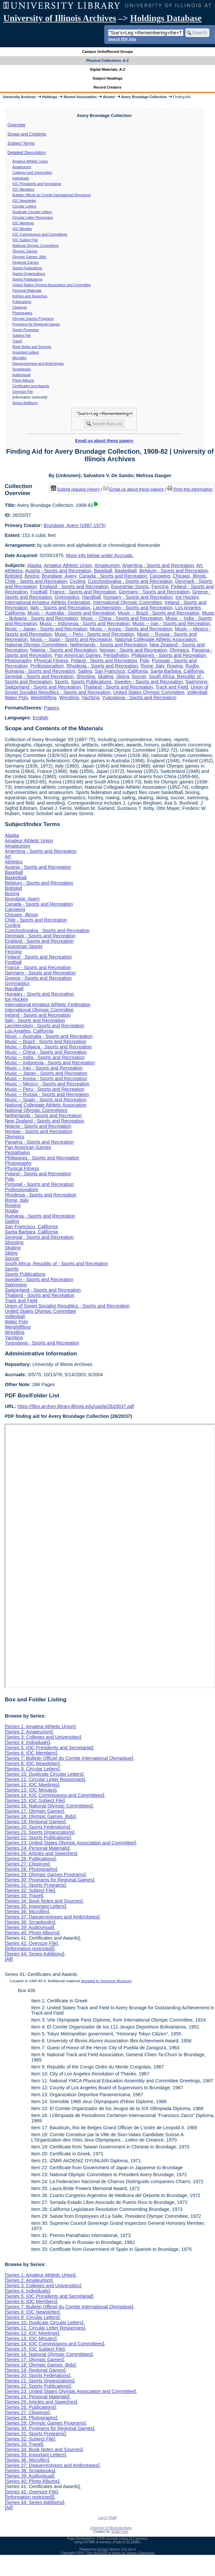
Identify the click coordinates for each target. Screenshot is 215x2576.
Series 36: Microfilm (26, 1911)
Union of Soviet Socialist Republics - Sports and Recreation (106, 689)
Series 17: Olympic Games (34, 1811)
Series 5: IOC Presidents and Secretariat (49, 1747)
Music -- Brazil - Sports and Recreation (159, 613)
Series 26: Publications (30, 1858)
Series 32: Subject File (29, 1890)
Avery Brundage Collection (144, 97)
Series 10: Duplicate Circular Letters (44, 1774)
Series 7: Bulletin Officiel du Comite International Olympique (69, 1758)
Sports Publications (28, 279)
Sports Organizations (29, 274)
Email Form (119, 2531)
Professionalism (47, 665)
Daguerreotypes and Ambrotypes (38, 363)
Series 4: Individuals (27, 1742)
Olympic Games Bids (29, 257)
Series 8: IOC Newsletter (32, 1763)
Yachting (90, 697)
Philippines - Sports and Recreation (168, 655)
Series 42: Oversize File (31, 1943)
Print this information (190, 489)
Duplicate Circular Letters (32, 212)
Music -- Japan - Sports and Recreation (46, 628)
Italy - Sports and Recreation (60, 607)
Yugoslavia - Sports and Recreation (139, 697)
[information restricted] (29, 1948)
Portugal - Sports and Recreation (39, 1184)
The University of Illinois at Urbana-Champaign (120, 2553)
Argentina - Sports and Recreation (158, 565)
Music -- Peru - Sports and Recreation (95, 634)
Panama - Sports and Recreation (39, 1142)
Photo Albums (23, 380)
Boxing (31, 576)
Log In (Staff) (107, 2517)
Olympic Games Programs (33, 319)
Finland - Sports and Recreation (38, 957)
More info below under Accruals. (100, 555)
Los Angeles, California (29, 1031)
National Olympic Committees (36, 245)
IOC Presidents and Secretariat (37, 184)
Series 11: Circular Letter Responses (44, 1779)
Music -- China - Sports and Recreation (122, 618)
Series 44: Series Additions (34, 1953)
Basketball (126, 570)
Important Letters (26, 352)
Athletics (13, 570)
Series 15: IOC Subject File (34, 1800)
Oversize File (23, 392)
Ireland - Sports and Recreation (38, 1015)
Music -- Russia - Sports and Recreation (47, 1094)
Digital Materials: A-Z (107, 69)
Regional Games (26, 262)
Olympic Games (25, 251)
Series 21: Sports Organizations (39, 1832)
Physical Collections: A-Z (107, 60)
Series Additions (25, 403)
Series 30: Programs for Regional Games (49, 1879)
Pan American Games (78, 655)
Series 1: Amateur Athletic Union (40, 1726)
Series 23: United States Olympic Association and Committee (70, 1842)
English (40, 717)
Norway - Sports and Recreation (133, 650)
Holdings (49, 97)
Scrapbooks (22, 369)
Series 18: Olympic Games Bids (40, 1816)
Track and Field (171, 687)
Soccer (139, 676)
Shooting (85, 676)
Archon (103, 2549)
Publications (22, 302)
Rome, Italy (152, 665)
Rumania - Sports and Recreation (40, 671)
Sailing (85, 671)
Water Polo (16, 697)
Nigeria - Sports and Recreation (63, 650)
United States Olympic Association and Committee (52, 285)
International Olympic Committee (127, 602)
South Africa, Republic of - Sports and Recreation (56, 1263)
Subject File (22, 335)
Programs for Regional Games (36, 324)
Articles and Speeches (30, 296)
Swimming (196, 681)
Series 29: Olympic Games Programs (45, 1874)
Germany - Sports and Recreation (154, 591)
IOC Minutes (22, 229)
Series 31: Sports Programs (35, 1885)
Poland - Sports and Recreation (104, 660)
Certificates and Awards (31, 386)
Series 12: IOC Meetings (32, 1784)
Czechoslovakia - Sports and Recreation (130, 581)
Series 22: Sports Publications (37, 1837)
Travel (17, 341)
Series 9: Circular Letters (32, 1768)
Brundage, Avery (59, 576)
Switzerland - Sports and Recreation (42, 687)
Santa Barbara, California (177, 671)
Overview (16, 124)
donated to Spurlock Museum (106, 1981)
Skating (105, 676)
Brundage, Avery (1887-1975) (75, 525)
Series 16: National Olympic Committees (48, 1805)
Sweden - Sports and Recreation (148, 681)
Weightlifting (43, 697)
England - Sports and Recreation (74, 586)
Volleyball (197, 692)
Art (199, 565)
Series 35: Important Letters (35, 1906)
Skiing (122, 676)
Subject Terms (21, 143)
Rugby (192, 665)
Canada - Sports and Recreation (113, 576)
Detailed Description (27, 152)
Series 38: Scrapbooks (30, 1922)
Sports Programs (26, 330)
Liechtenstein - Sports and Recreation (132, 607)
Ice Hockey (187, 597)
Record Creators (108, 87)
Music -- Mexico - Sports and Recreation (47, 1083)
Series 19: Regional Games (35, 1821)
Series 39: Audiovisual (29, 1927)
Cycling (77, 581)
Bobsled (13, 576)
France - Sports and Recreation (83, 591)
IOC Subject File (25, 240)
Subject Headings (108, 78)
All (8, 1959)
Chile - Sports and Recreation (36, 581)
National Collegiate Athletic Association (156, 639)
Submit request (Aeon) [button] (75, 489)
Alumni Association (80, 97)
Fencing (159, 586)
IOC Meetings (23, 223)
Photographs (22, 313)
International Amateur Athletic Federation (47, 602)
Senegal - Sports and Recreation (39, 676)
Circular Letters (24, 206)
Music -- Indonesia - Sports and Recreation (85, 623)
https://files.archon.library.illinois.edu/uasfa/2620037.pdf (75, 1406)
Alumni (109, 97)
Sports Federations (27, 268)
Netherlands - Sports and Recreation (108, 644)
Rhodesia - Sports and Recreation (102, 665)
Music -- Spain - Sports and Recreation (71, 639)
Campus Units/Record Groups (107, 52)
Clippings (20, 307)
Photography (18, 660)
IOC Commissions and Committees (40, 234)
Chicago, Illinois (189, 576)
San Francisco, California (121, 671)
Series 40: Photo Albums (32, 1932)
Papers (51, 707)
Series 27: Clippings (27, 1864)
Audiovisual (22, 375)
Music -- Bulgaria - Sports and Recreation (48, 1046)
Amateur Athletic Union (30, 161)
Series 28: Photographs (30, 1869)
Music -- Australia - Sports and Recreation (71, 613)
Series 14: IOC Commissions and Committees (54, 1795)
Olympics (179, 650)
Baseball (103, 570)
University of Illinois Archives (59, 18)
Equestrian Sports (130, 586)
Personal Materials (27, 290)
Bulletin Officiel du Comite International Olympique (52, 195)
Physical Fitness (51, 660)
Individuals (21, 178)
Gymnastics (67, 597)
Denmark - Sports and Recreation (40, 935)
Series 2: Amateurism (28, 1731)
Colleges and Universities (32, 172)
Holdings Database (166, 18)
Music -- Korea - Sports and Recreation (131, 628)
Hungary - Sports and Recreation (138, 597)
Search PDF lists (122, 39)
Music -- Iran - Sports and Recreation (171, 623)
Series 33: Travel (24, 1895)
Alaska (34, 565)
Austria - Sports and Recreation (58, 570)
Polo (144, 660)
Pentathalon (116, 655)
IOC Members (23, 189)
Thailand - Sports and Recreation (118, 687)
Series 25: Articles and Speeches (41, 1853)
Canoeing (160, 576)
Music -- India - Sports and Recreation (44, 1057)
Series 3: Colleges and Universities (42, 1737)
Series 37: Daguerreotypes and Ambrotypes (52, 1916)
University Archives (19, 97)
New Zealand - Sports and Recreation (44, 1120)
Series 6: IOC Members (30, 1753)
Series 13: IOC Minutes (30, 1790)
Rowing (175, 665)
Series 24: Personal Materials (37, 1848)
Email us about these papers (104, 440)
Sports (62, 681)
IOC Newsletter (24, 201)
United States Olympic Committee (148, 692)
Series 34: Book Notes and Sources (43, 1901)
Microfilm (20, 358)
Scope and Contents (27, 134)
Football (38, 591)
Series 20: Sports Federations (37, 1827)
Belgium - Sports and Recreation (173, 570)
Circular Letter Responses (33, 217)
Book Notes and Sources (32, 347)
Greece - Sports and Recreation (38, 978)
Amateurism (22, 167)
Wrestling (69, 697)
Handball (91, 597)
